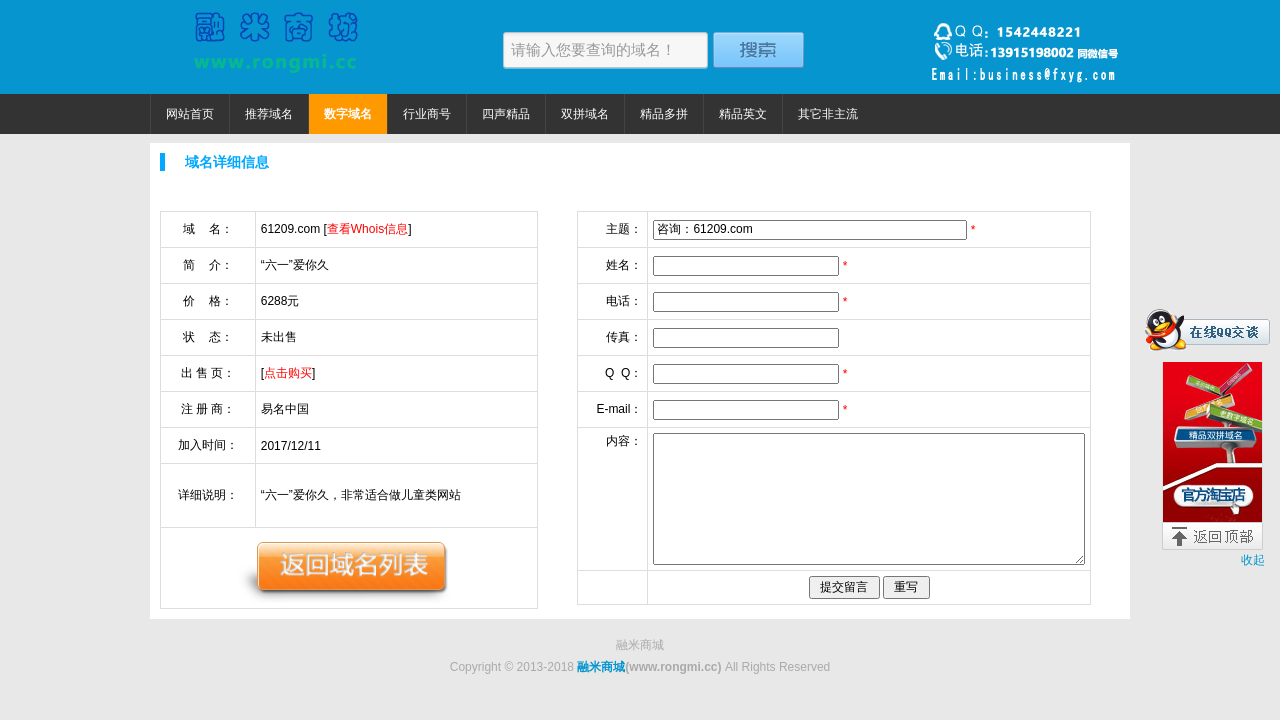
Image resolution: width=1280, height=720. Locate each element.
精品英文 (743, 114)
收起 (1253, 560)
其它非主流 (828, 114)
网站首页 (190, 114)
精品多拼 (664, 114)
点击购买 (288, 373)
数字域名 (348, 114)
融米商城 (601, 667)
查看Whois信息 (367, 229)
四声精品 (506, 114)
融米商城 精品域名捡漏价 (275, 47)
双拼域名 (585, 114)
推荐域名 (269, 114)
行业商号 (427, 114)
